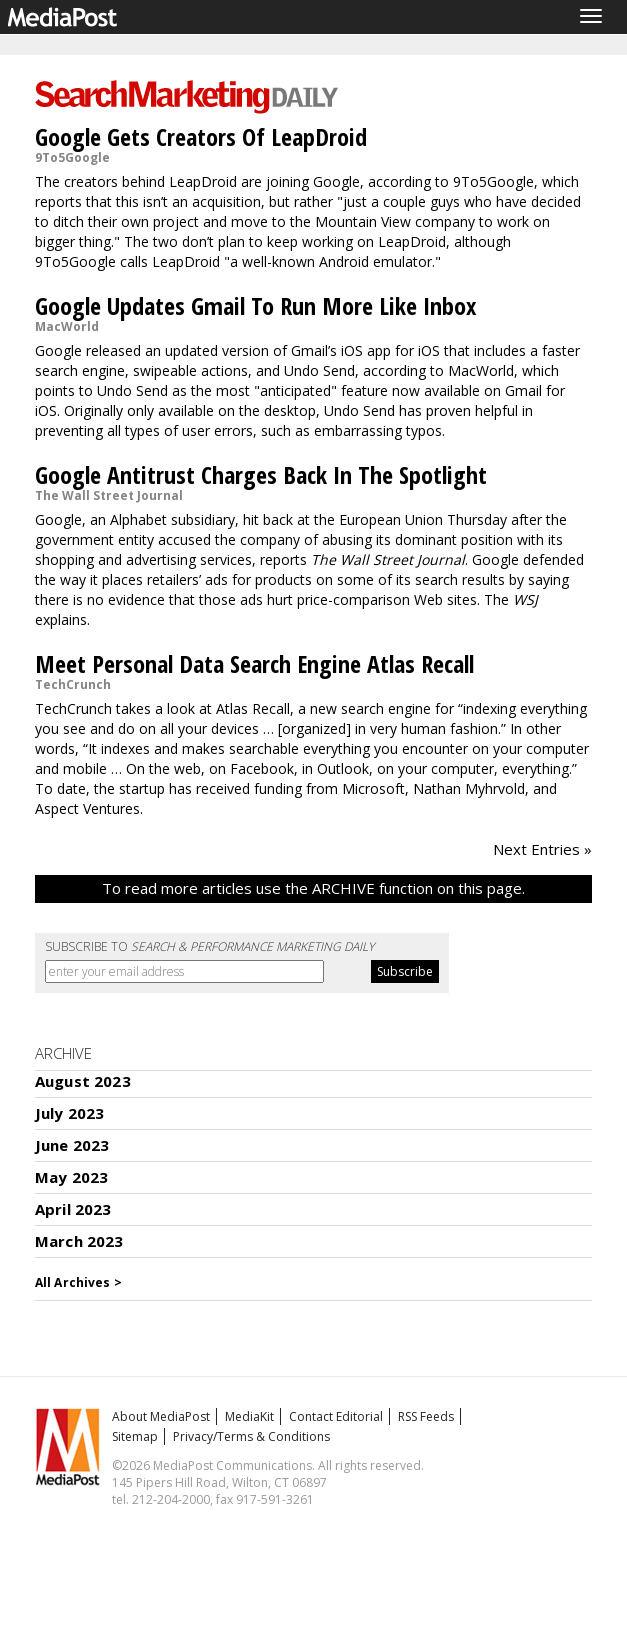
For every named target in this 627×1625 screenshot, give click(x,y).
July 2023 (69, 1113)
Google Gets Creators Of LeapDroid (201, 136)
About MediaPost (161, 1416)
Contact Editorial (336, 1416)
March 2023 (79, 1241)
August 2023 (83, 1081)
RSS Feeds (426, 1416)
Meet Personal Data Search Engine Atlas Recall (254, 663)
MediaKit (249, 1416)
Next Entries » (542, 849)
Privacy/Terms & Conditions (251, 1436)
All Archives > (78, 1282)
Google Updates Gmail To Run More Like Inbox (255, 305)
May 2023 (71, 1177)
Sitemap (135, 1436)
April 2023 (73, 1209)
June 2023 (72, 1145)
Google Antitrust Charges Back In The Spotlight (261, 474)
